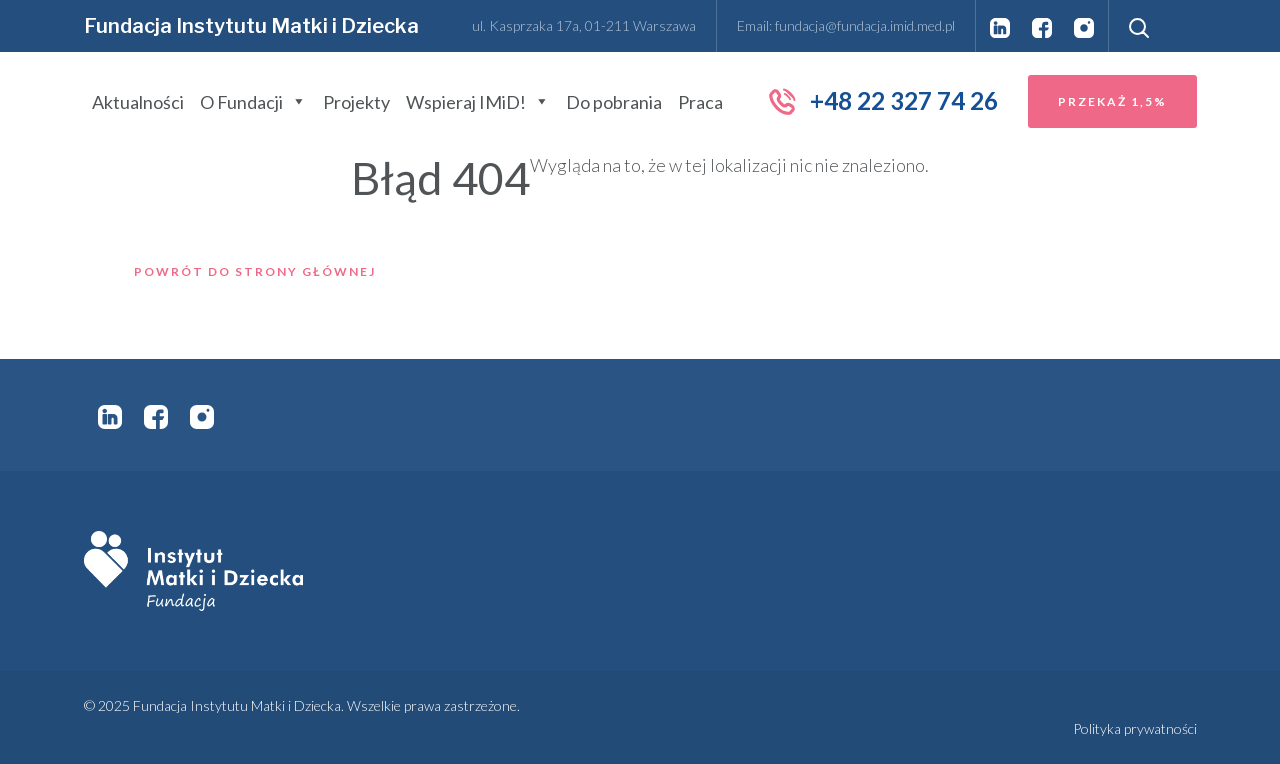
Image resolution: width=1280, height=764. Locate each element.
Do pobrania (614, 102)
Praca (700, 102)
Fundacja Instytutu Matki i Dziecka (251, 26)
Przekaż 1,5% (1112, 101)
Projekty (356, 102)
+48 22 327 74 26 (882, 101)
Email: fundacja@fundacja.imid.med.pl (846, 25)
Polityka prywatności (1135, 728)
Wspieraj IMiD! (478, 102)
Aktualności (138, 102)
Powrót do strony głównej (255, 271)
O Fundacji (253, 102)
